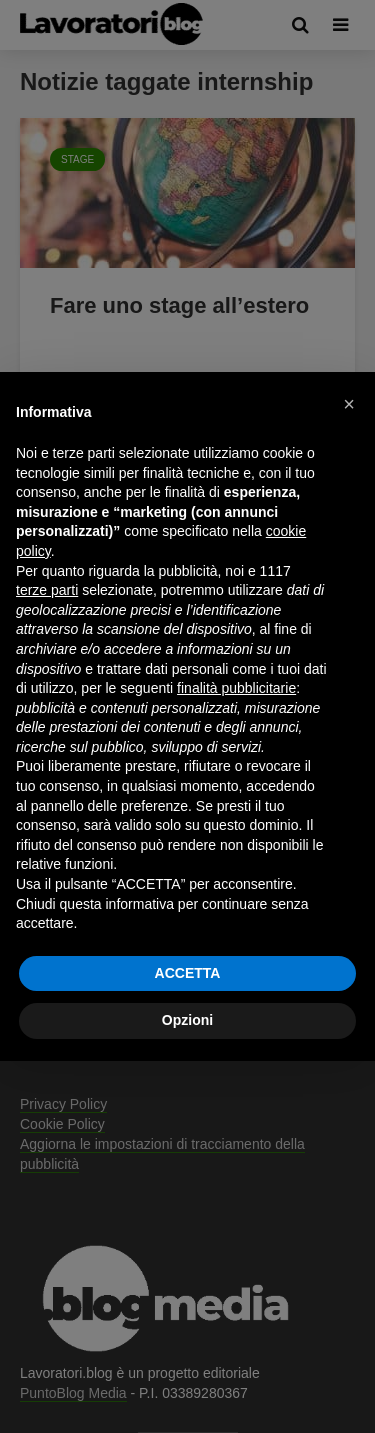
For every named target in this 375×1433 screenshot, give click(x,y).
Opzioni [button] (187, 1020)
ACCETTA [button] (188, 973)
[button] (349, 404)
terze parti (47, 590)
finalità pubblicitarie (236, 688)
